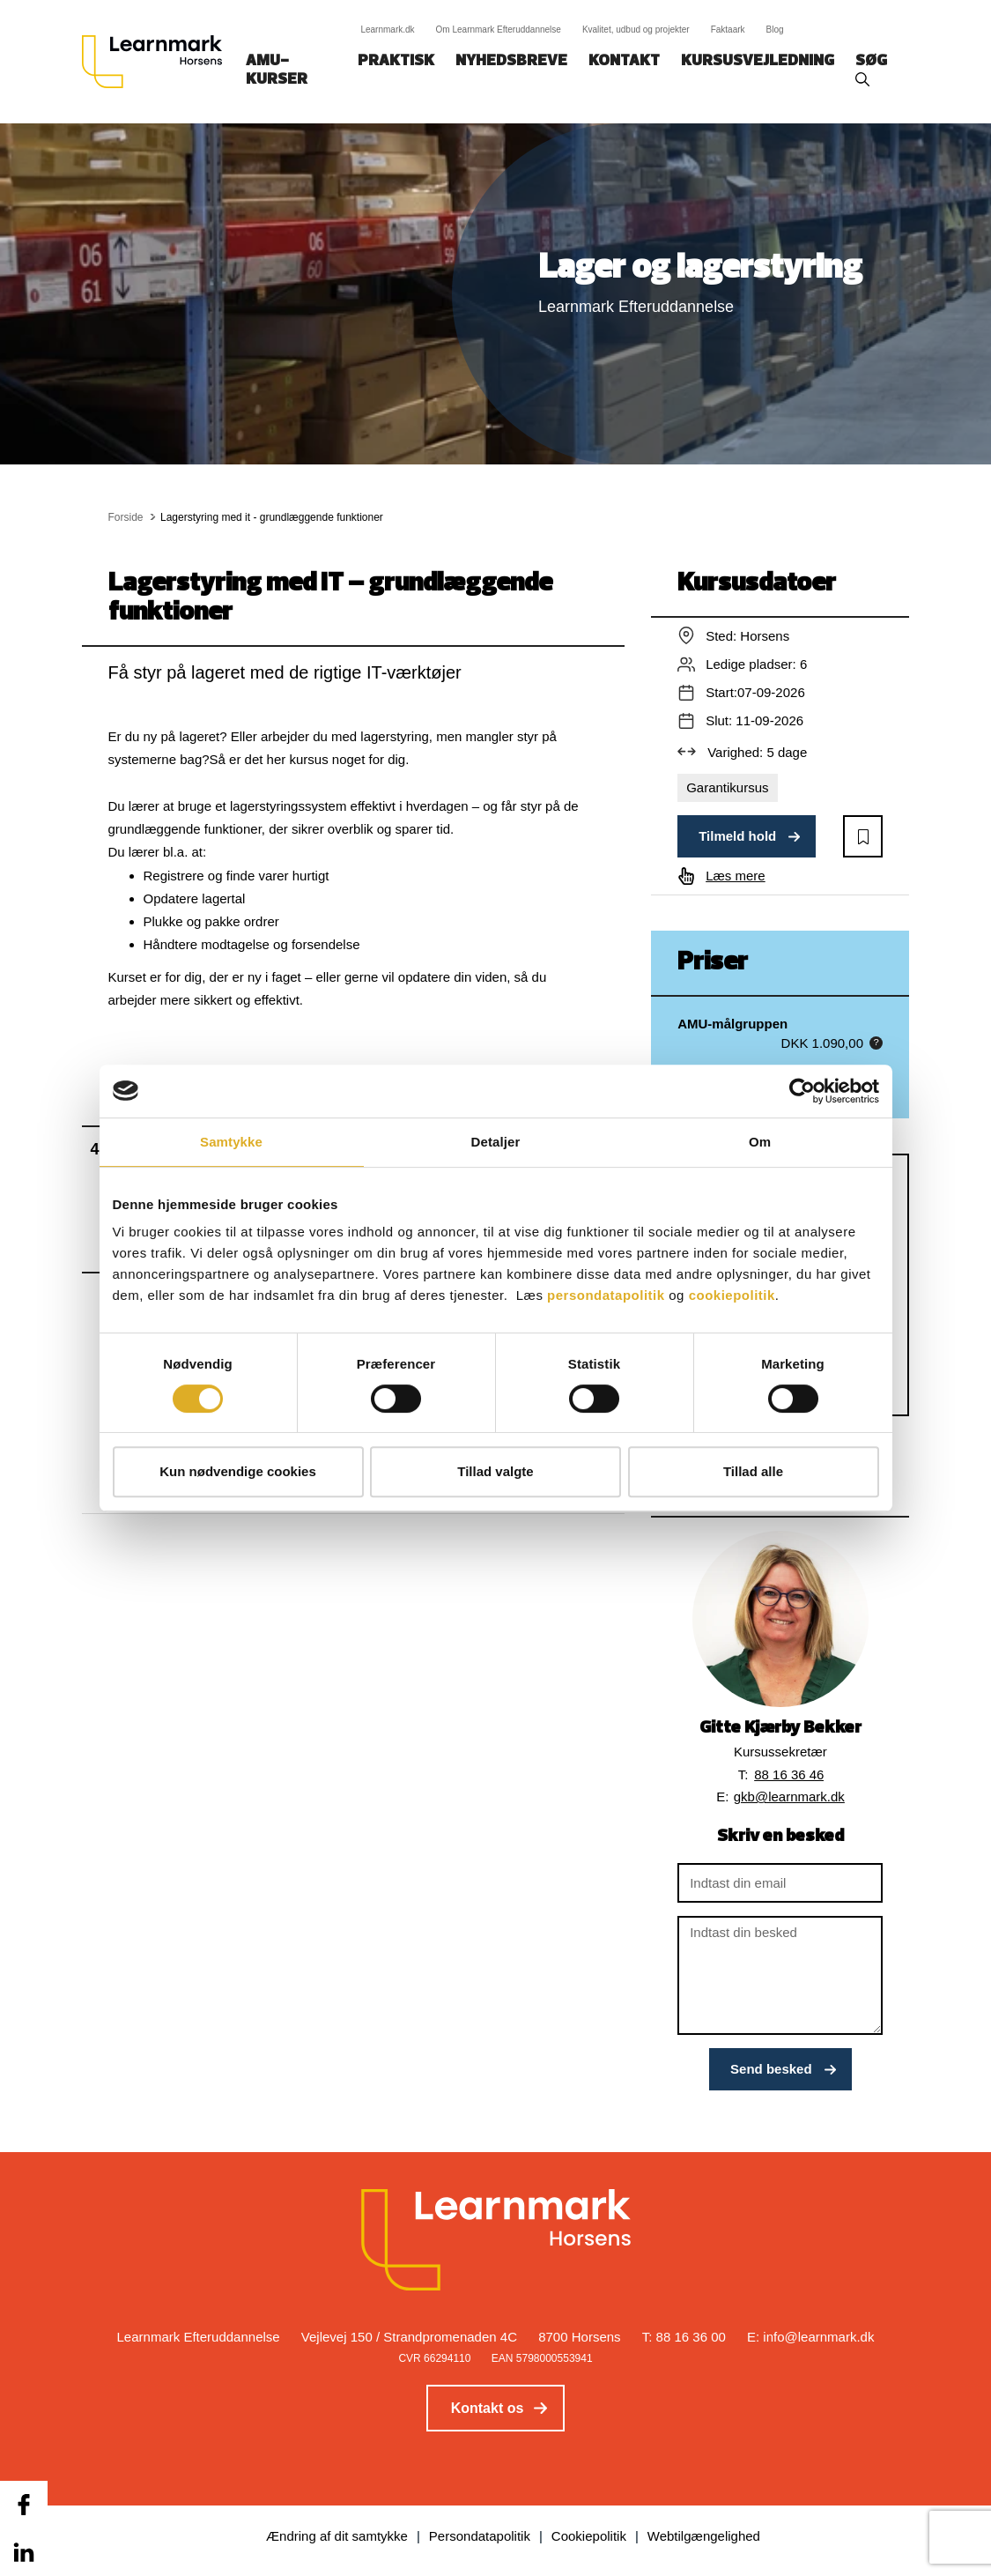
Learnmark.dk (387, 29)
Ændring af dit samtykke (337, 2535)
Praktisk (396, 61)
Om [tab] (760, 1141)
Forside (126, 517)
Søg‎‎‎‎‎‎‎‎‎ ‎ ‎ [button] (873, 61)
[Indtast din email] (780, 1883)
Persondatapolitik (479, 2535)
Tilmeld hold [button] (737, 835)
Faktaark (728, 29)
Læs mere (735, 875)
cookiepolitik (732, 1295)
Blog (775, 29)
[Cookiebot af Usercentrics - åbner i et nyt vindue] (802, 1091)
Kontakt (624, 61)
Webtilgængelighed (703, 2535)
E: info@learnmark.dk (810, 2336)
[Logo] (158, 61)
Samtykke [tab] (231, 1141)
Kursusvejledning (757, 61)
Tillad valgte (495, 1471)
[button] (863, 836)
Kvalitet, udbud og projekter (636, 29)
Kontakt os (487, 2408)
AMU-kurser (276, 70)
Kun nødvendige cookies (237, 1471)
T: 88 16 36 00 (684, 2336)
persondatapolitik (606, 1295)
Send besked (771, 2068)
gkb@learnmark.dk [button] (789, 1796)
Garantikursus (727, 787)
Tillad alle (753, 1471)
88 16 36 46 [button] (789, 1774)
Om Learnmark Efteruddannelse (498, 29)
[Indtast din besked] (780, 1975)
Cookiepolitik (588, 2535)
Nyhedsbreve (511, 61)
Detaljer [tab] (496, 1141)
